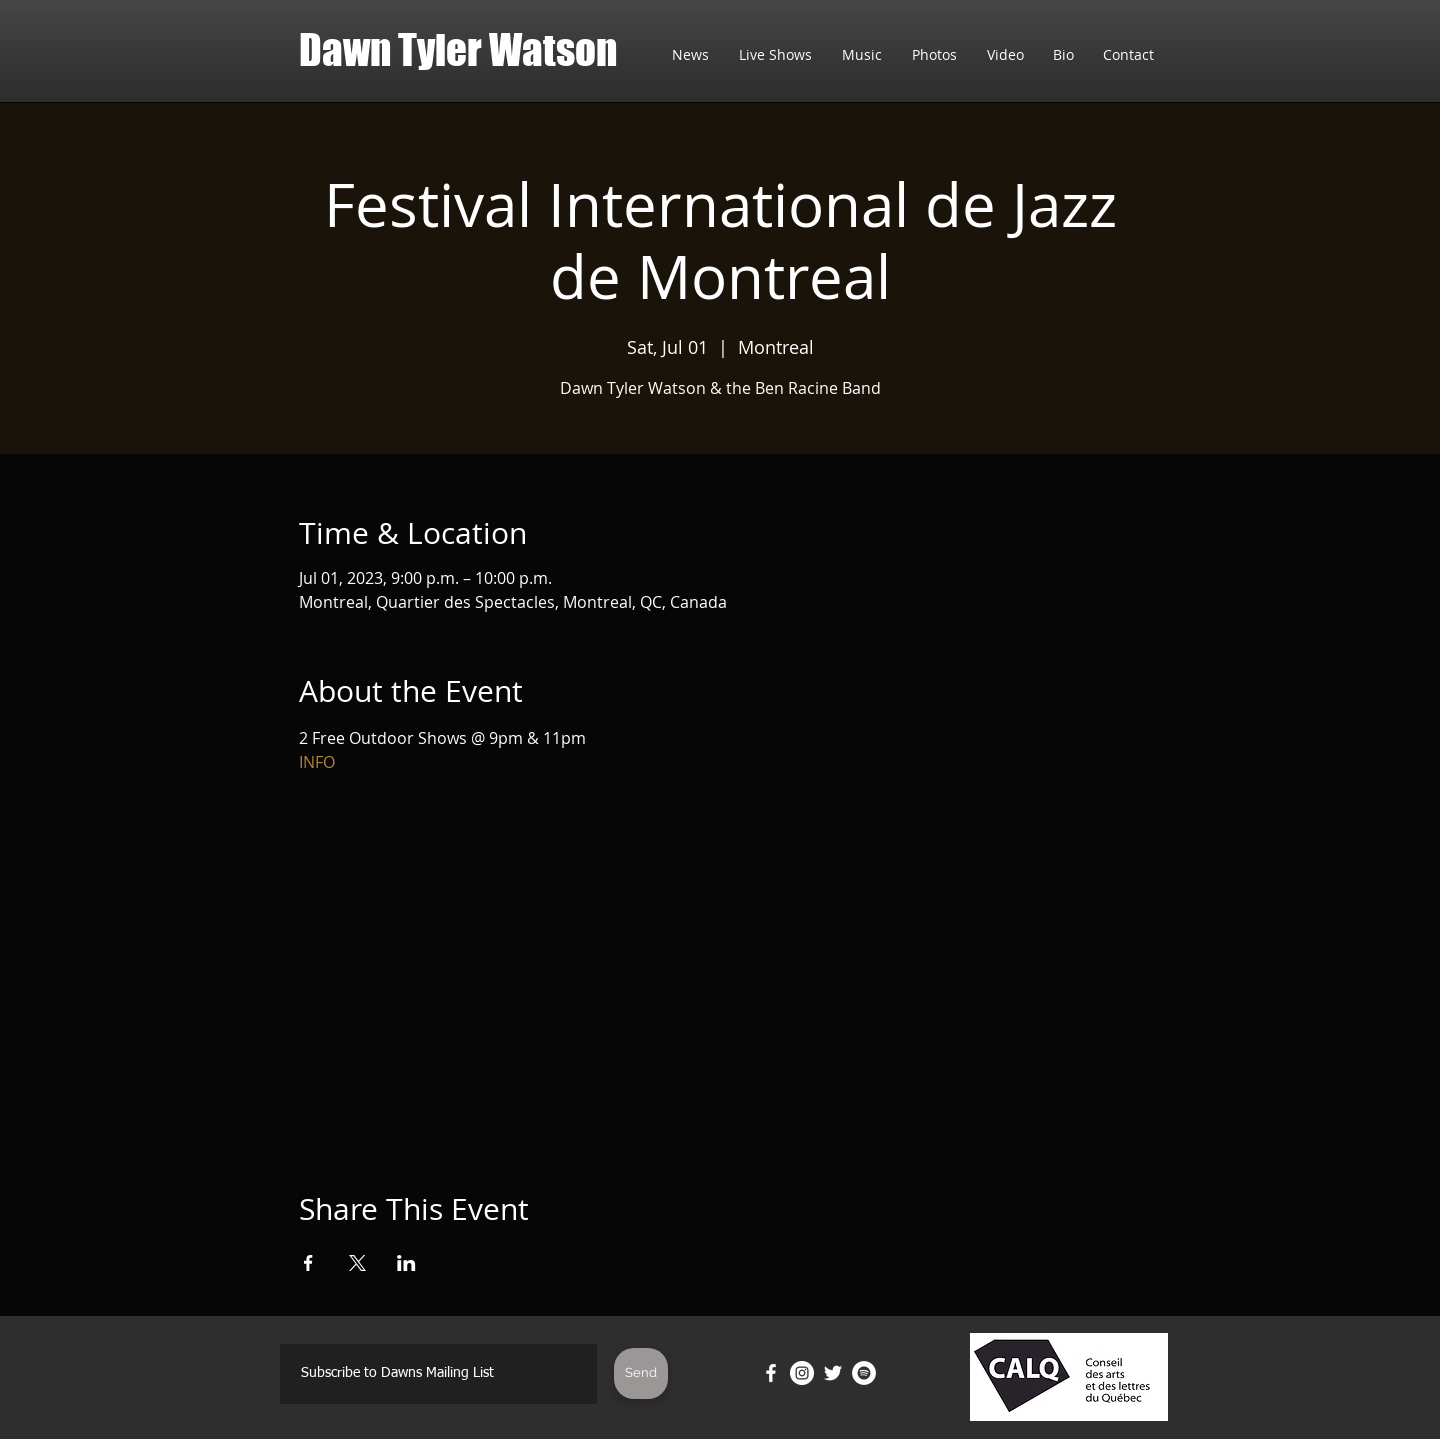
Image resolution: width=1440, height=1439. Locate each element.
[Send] (641, 1373)
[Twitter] (833, 1373)
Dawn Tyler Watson (458, 50)
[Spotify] (864, 1373)
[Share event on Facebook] (308, 1263)
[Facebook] (771, 1373)
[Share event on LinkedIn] (406, 1263)
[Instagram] (802, 1373)
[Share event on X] (357, 1263)
